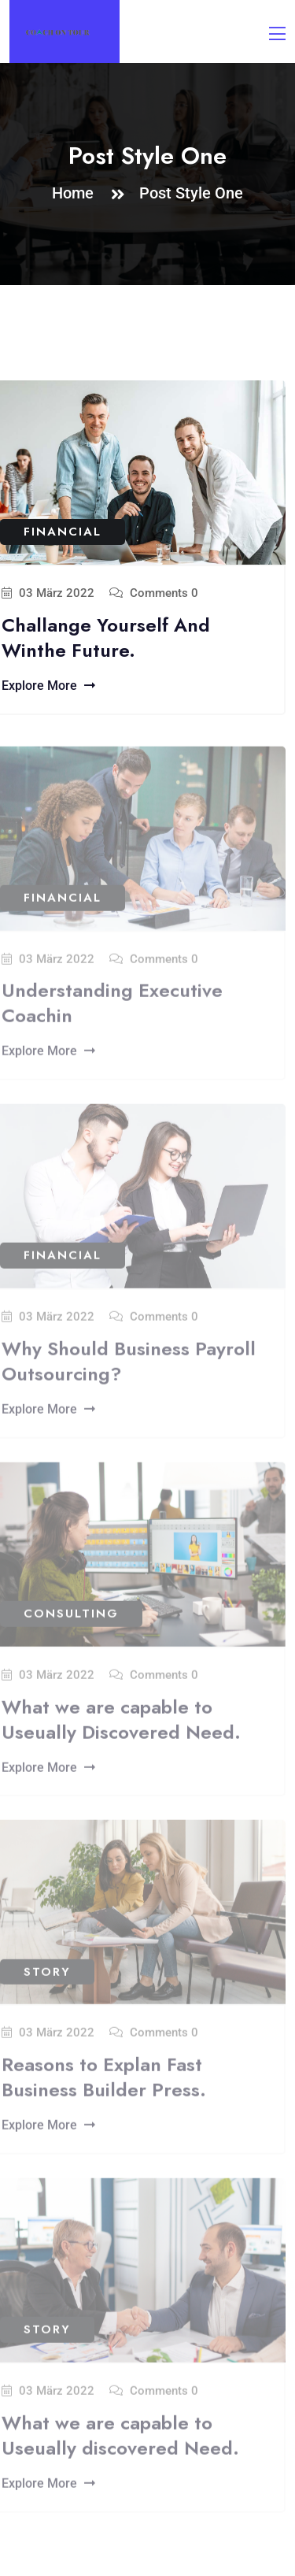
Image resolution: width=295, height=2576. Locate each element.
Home (76, 192)
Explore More (48, 685)
